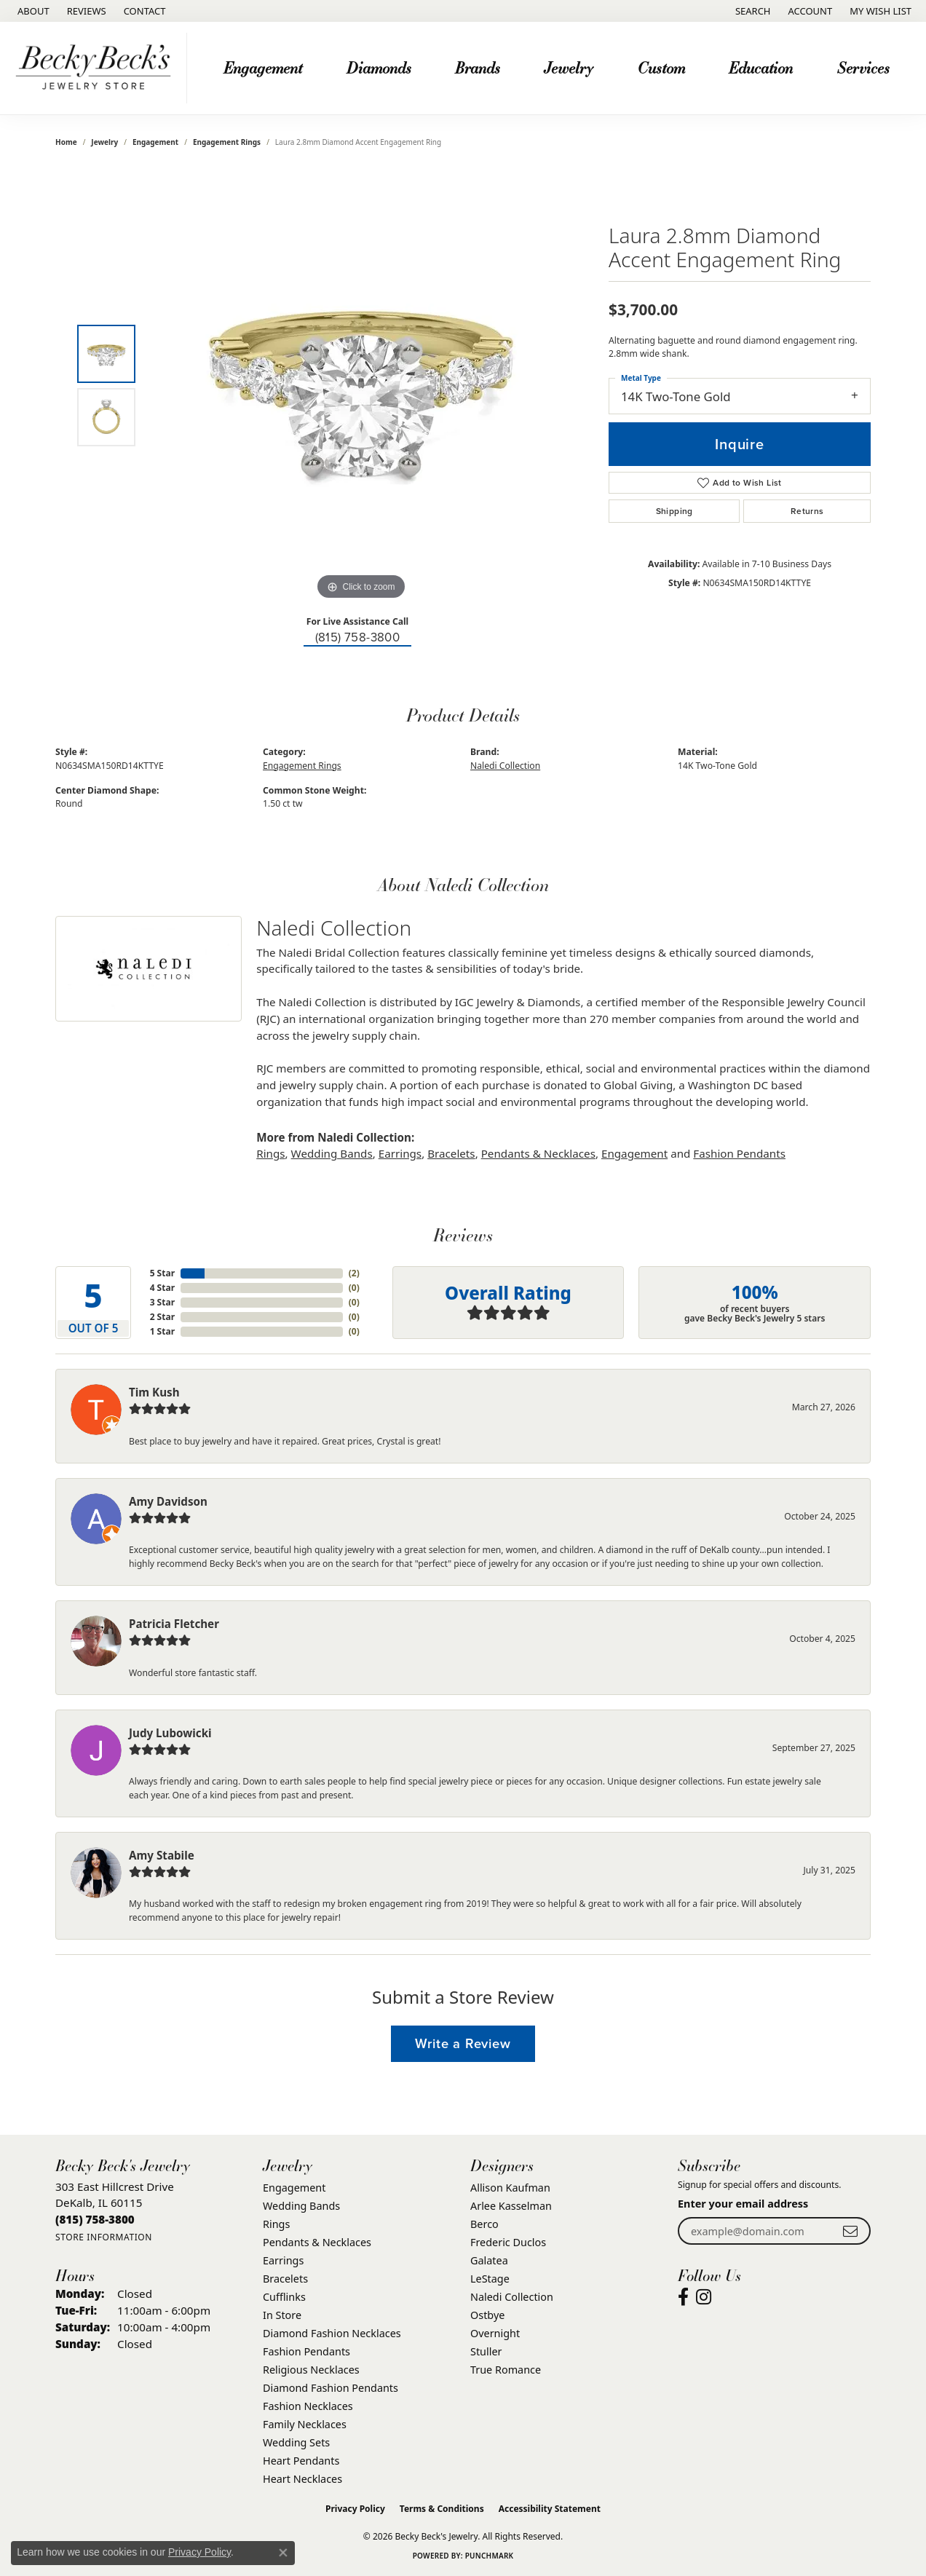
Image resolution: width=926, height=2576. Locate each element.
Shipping (674, 511)
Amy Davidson (168, 1501)
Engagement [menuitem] (294, 2187)
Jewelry (568, 67)
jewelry (104, 142)
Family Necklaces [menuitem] (305, 2424)
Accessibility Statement (550, 2508)
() (354, 1273)
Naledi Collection (505, 765)
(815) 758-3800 (357, 637)
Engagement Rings (227, 142)
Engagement (262, 67)
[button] (751, 11)
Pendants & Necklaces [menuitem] (317, 2242)
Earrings (400, 1153)
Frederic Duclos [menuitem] (508, 2242)
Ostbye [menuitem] (487, 2315)
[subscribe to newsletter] (850, 2231)
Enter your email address (743, 2203)
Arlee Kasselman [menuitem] (511, 2206)
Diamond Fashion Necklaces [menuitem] (332, 2333)
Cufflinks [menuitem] (284, 2297)
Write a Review (462, 2043)
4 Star (162, 1287)
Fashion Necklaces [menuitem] (308, 2406)
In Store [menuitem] (282, 2315)
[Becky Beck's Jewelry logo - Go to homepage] (97, 68)
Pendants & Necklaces (538, 1153)
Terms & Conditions (442, 2508)
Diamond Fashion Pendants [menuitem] (330, 2388)
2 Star (162, 1317)
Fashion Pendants (739, 1153)
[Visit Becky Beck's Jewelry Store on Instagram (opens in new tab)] (703, 2297)
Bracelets (451, 1153)
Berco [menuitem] (484, 2224)
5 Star (162, 1273)
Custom (661, 67)
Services (863, 67)
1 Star (162, 1331)
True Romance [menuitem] (505, 2370)
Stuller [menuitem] (486, 2351)
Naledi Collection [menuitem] (511, 2297)
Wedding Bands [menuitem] (301, 2206)
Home (66, 142)
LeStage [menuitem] (490, 2278)
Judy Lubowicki (170, 1733)
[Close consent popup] (283, 2552)
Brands (477, 67)
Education (761, 67)
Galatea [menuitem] (489, 2260)
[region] (361, 385)
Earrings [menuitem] (283, 2260)
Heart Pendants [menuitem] (301, 2461)
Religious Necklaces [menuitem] (311, 2370)
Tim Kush (154, 1392)
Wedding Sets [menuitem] (296, 2442)
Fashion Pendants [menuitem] (306, 2351)
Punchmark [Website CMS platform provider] (489, 2556)
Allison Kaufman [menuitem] (510, 2187)
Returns (807, 511)
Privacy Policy (355, 2508)
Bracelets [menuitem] (285, 2278)
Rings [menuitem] (276, 2224)
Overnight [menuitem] (495, 2333)
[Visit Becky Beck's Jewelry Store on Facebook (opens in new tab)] (683, 2297)
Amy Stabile (161, 1855)
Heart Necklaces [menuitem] (302, 2479)
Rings (270, 1153)
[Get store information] (103, 2237)
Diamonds (379, 67)
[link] (32, 11)
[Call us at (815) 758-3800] (95, 2219)
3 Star (162, 1302)
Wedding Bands (332, 1153)
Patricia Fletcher (174, 1623)
